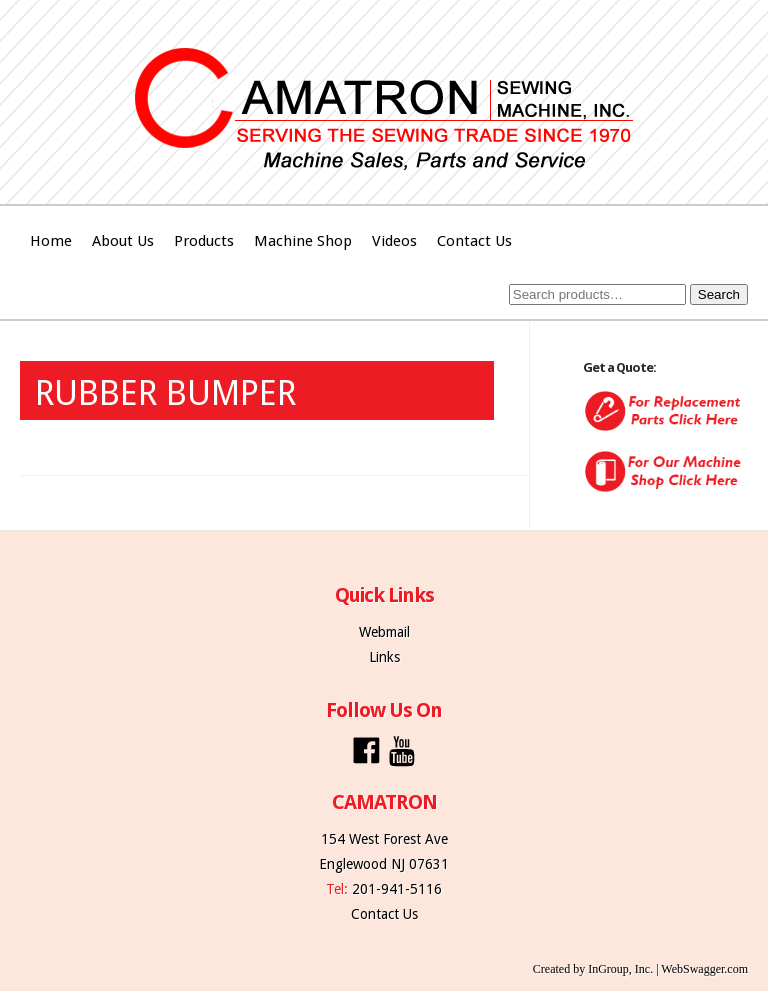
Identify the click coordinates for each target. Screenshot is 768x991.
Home (51, 241)
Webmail (384, 632)
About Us (123, 241)
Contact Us (474, 241)
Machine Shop (303, 241)
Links (384, 657)
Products (204, 241)
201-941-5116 (397, 889)
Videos (394, 241)
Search (719, 294)
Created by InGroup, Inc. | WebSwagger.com (640, 969)
